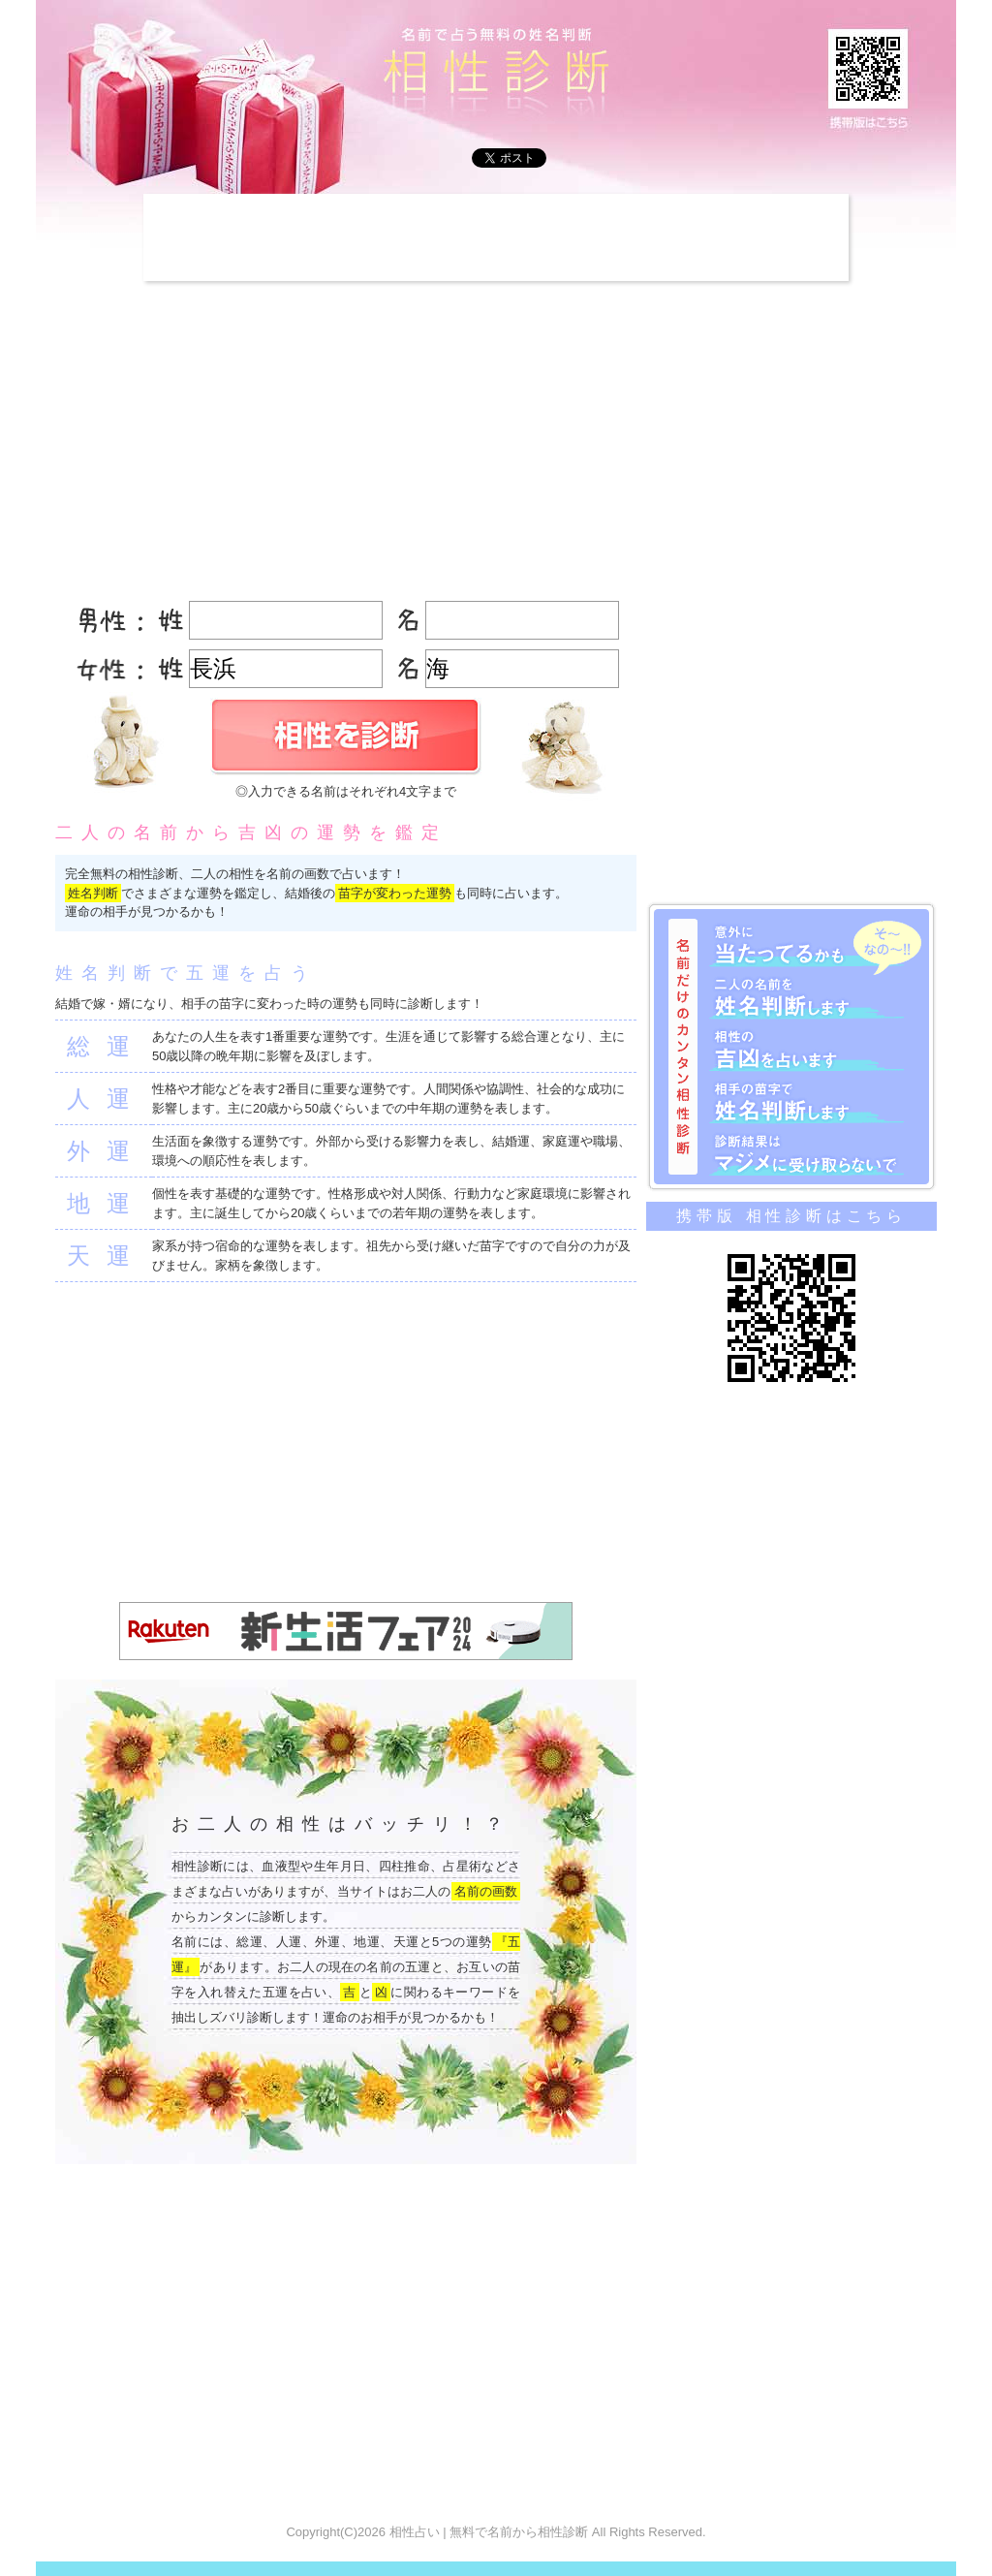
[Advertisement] (496, 237)
